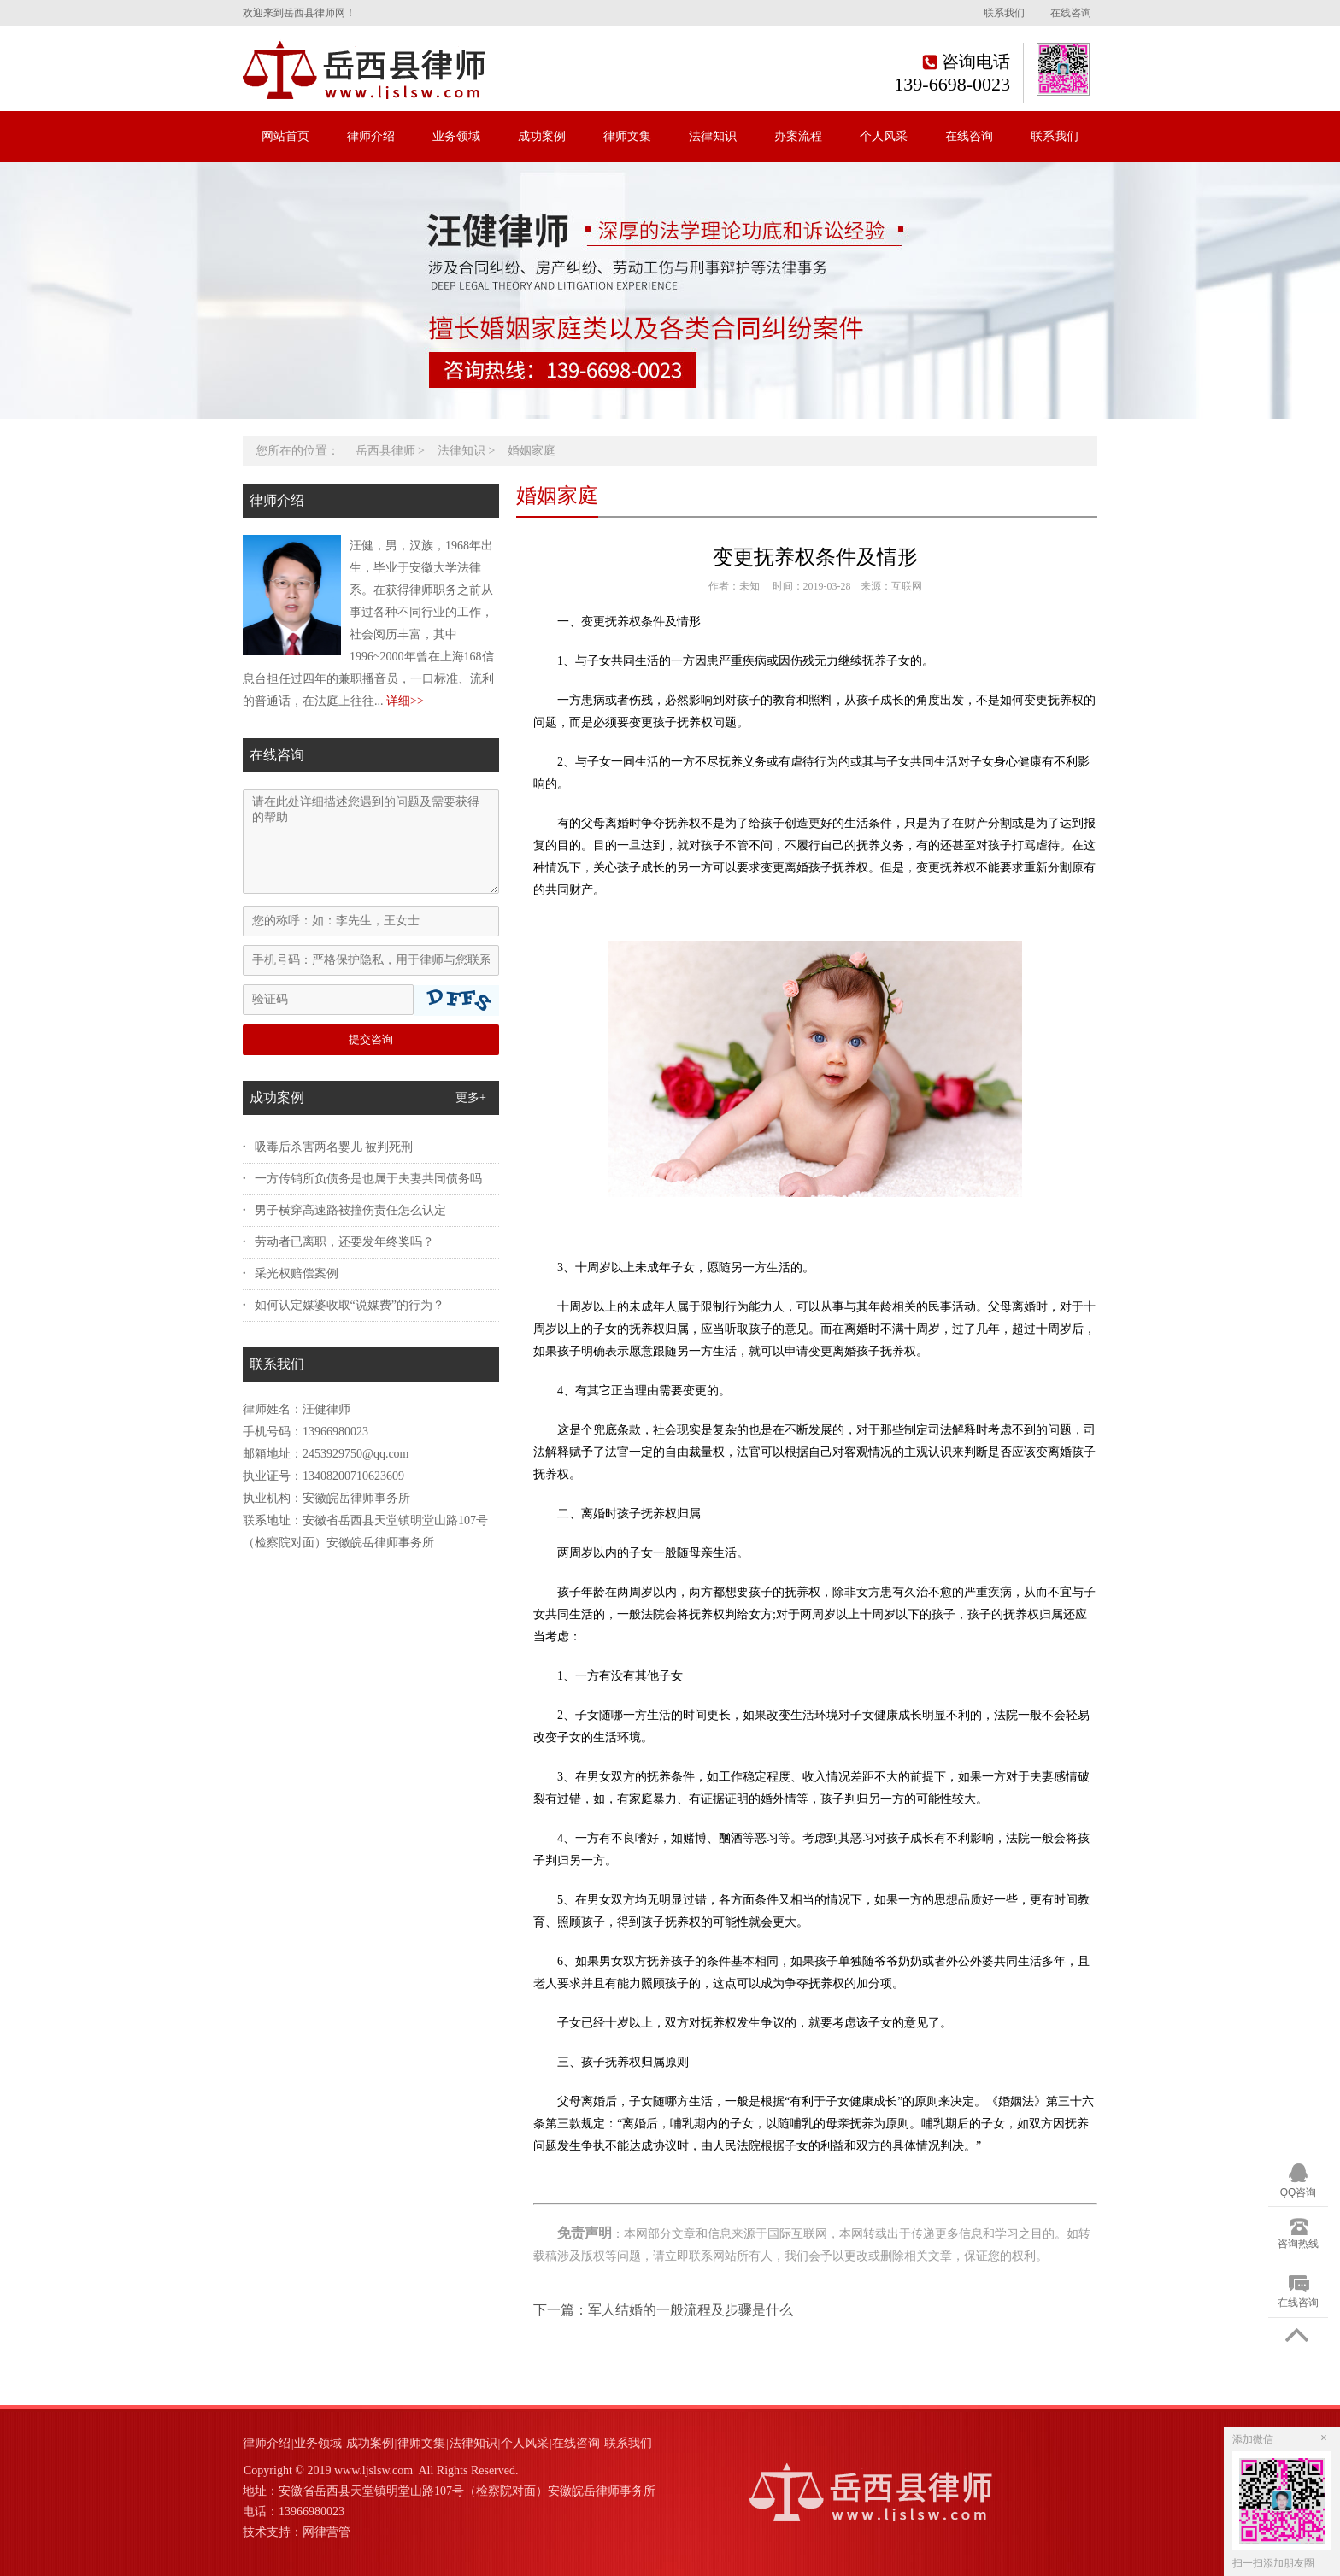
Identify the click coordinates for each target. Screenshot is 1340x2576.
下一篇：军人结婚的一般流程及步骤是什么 (663, 2310)
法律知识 (713, 136)
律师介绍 (371, 136)
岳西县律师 (385, 450)
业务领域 (456, 136)
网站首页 (285, 136)
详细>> (405, 701)
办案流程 (798, 136)
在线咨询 (1070, 13)
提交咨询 (371, 1039)
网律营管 (326, 2532)
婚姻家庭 (531, 450)
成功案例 (542, 136)
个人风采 (884, 136)
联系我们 (1004, 13)
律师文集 (627, 136)
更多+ (470, 1097)
